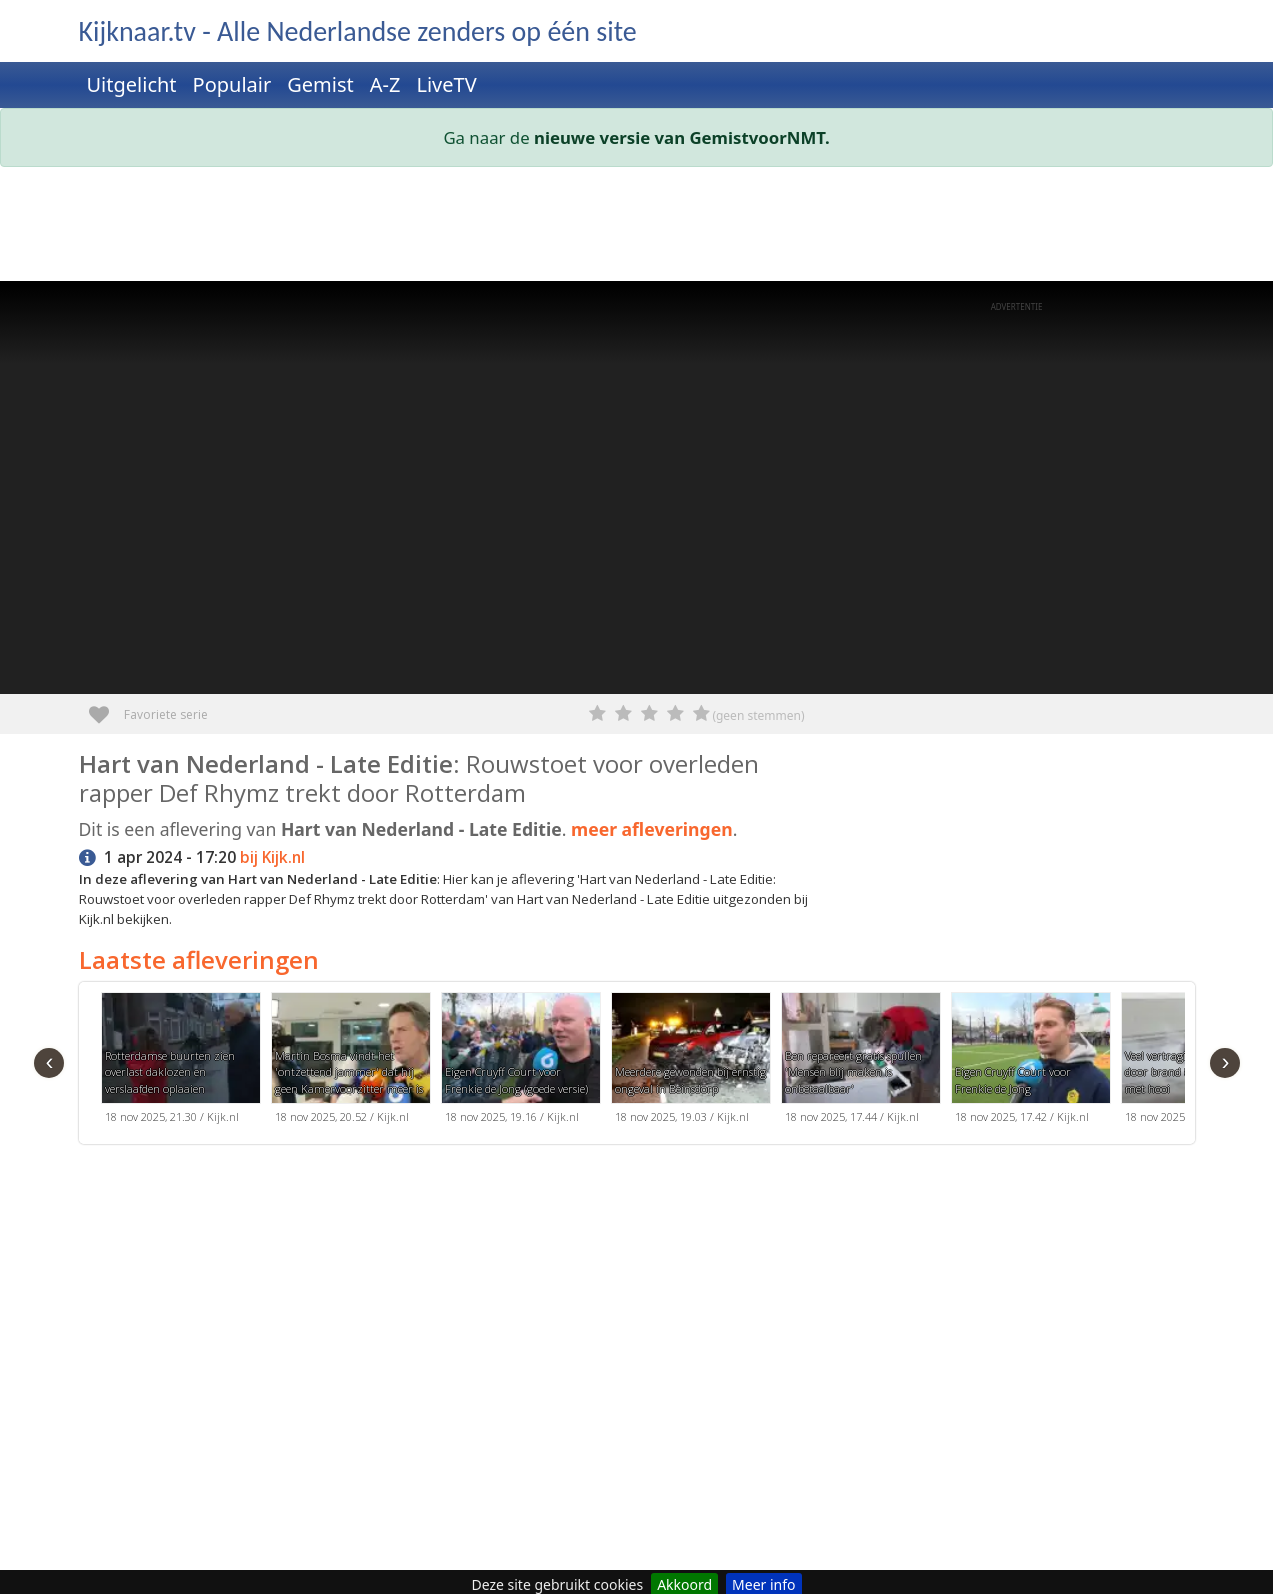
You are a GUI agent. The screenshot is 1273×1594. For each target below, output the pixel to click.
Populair (232, 84)
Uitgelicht (132, 84)
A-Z (385, 84)
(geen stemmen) (758, 715)
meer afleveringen (652, 829)
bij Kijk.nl (272, 857)
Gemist (320, 84)
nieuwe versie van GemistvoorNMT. (682, 137)
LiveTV (446, 84)
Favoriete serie (106, 707)
